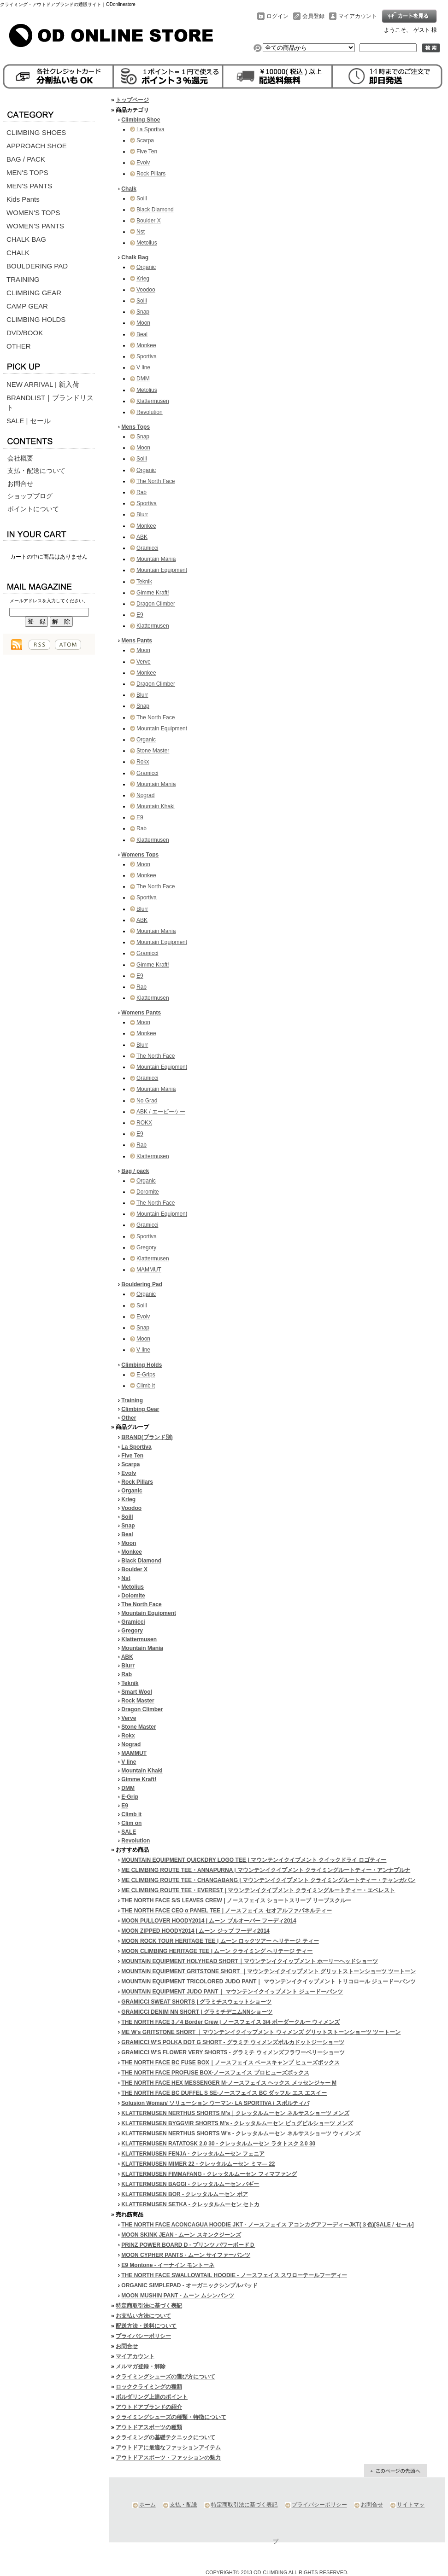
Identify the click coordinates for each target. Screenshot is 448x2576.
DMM (143, 378)
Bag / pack (135, 1171)
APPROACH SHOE (36, 146)
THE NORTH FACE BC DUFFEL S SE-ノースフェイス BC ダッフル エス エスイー (224, 2093)
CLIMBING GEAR (33, 293)
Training (132, 1400)
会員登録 (313, 16)
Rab (141, 492)
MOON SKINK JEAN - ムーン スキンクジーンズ (181, 2235)
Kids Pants (23, 199)
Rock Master (137, 1700)
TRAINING (23, 279)
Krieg (142, 278)
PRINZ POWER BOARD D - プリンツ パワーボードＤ (188, 2245)
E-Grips (145, 1374)
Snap (142, 312)
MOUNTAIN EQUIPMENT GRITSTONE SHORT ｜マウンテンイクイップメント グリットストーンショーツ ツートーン (268, 1971)
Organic (146, 267)
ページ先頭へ (395, 2470)
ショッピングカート (409, 16)
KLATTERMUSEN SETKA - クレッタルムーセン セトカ (190, 2204)
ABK (141, 537)
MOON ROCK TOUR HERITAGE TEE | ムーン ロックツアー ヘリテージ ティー (219, 1941)
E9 (139, 615)
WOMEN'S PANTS (35, 226)
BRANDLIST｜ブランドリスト (50, 402)
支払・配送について (36, 470)
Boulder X (148, 220)
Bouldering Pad (141, 1284)
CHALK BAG (26, 239)
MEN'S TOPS (27, 172)
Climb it (145, 1385)
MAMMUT (148, 1269)
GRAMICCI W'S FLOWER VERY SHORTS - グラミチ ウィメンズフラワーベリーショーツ (232, 2052)
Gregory (146, 1247)
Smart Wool (136, 1692)
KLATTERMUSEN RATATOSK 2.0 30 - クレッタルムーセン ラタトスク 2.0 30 (218, 2143)
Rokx (142, 761)
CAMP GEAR (27, 306)
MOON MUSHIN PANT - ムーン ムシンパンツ (177, 2295)
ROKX (144, 1122)
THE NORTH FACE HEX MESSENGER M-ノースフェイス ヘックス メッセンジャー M (228, 2083)
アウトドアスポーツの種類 (149, 2427)
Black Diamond (155, 209)
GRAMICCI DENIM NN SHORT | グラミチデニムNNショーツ (196, 2012)
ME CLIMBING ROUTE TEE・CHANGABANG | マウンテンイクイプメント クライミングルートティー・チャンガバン (268, 1880)
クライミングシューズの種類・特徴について (171, 2417)
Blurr (142, 514)
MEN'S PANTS (29, 186)
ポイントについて (33, 509)
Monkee (146, 345)
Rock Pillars (150, 173)
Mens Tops (135, 427)
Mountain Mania (156, 559)
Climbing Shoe (140, 120)
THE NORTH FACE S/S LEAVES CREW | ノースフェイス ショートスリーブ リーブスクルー (236, 1900)
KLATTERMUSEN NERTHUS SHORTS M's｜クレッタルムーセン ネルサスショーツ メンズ (235, 2113)
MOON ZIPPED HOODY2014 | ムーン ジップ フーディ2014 (195, 1931)
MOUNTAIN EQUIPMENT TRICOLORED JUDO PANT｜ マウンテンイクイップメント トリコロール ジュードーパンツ (268, 1981)
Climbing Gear (140, 1409)
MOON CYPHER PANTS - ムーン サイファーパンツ (185, 2255)
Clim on (131, 1823)
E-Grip (129, 1797)
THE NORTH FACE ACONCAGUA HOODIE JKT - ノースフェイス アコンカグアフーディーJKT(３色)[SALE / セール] (267, 2224)
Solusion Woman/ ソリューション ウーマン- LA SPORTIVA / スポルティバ (215, 2103)
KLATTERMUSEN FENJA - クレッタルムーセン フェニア (193, 2154)
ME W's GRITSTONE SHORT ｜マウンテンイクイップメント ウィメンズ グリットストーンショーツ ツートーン (261, 2032)
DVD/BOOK (24, 333)
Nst (140, 231)
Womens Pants (141, 1012)
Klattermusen (152, 401)
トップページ (132, 100)
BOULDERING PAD (37, 266)
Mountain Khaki (155, 806)
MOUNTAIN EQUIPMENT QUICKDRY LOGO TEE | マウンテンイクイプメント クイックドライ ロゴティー (253, 1860)
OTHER (18, 346)
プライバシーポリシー (143, 2336)
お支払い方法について (143, 2316)
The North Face (155, 481)
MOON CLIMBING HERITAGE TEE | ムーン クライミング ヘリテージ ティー (216, 1951)
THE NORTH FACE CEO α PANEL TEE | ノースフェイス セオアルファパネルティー (226, 1910)
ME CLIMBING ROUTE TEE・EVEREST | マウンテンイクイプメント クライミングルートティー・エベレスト (258, 1890)
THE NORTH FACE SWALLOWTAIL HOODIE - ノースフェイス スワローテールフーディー (234, 2275)
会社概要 (20, 458)
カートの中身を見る (49, 533)
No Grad (146, 1100)
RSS (39, 645)
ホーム (147, 2504)
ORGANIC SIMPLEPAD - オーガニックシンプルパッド (189, 2285)
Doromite (147, 1192)
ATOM (68, 645)
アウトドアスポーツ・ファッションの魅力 (168, 2457)
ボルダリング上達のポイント (152, 2397)
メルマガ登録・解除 (140, 2366)
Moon (143, 323)
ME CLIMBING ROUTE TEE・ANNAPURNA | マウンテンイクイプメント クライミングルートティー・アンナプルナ (265, 1870)
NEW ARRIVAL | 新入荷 (42, 384)
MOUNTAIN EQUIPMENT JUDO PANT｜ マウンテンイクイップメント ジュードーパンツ (232, 1991)
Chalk (128, 189)
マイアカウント (357, 16)
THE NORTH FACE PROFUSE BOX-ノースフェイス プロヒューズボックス (215, 2072)
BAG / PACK (25, 159)
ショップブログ (30, 496)
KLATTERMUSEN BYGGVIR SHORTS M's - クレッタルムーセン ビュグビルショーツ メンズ (237, 2123)
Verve (143, 662)
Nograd (145, 795)
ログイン (277, 16)
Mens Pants (136, 640)
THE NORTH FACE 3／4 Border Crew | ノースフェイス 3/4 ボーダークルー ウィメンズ (230, 2022)
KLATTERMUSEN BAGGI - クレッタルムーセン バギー (190, 2184)
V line (143, 367)
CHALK (17, 252)
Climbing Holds (141, 1365)
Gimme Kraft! (152, 592)
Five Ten (146, 151)
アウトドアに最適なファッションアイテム (168, 2447)
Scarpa (145, 140)
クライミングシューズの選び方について (165, 2376)
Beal (141, 334)
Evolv (143, 162)
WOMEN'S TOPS (33, 212)
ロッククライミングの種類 (149, 2387)
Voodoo (145, 289)
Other (128, 1418)
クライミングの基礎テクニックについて (165, 2437)
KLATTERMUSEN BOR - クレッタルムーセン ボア (184, 2194)
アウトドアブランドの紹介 (149, 2407)
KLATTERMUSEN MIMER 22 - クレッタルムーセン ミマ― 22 (198, 2164)
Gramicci (147, 548)
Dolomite (133, 1595)
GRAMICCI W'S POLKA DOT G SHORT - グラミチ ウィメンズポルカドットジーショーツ (232, 2042)
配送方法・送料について (146, 2326)
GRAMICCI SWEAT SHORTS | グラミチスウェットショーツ (196, 2002)
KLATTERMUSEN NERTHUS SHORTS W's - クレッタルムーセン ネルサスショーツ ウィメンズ (240, 2133)
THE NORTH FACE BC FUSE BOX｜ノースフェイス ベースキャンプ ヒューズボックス (230, 2062)
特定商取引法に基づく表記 (149, 2305)
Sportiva (146, 356)
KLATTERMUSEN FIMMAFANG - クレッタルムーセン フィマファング (208, 2174)
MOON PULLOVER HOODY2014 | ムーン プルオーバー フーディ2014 (208, 1920)
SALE (128, 1832)
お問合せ (20, 483)
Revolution (149, 412)
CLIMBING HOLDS (35, 319)
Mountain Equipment (161, 570)
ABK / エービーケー (160, 1111)
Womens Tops (140, 854)
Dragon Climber (155, 603)
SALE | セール (28, 421)
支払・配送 (183, 2504)
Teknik (144, 581)
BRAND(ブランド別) (146, 1437)
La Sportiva (150, 129)
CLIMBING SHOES (36, 132)
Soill (141, 198)
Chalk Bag (134, 257)
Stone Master (152, 750)
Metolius (146, 242)
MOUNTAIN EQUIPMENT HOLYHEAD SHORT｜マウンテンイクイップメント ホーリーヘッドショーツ (249, 1961)
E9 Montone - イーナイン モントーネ (167, 2265)
